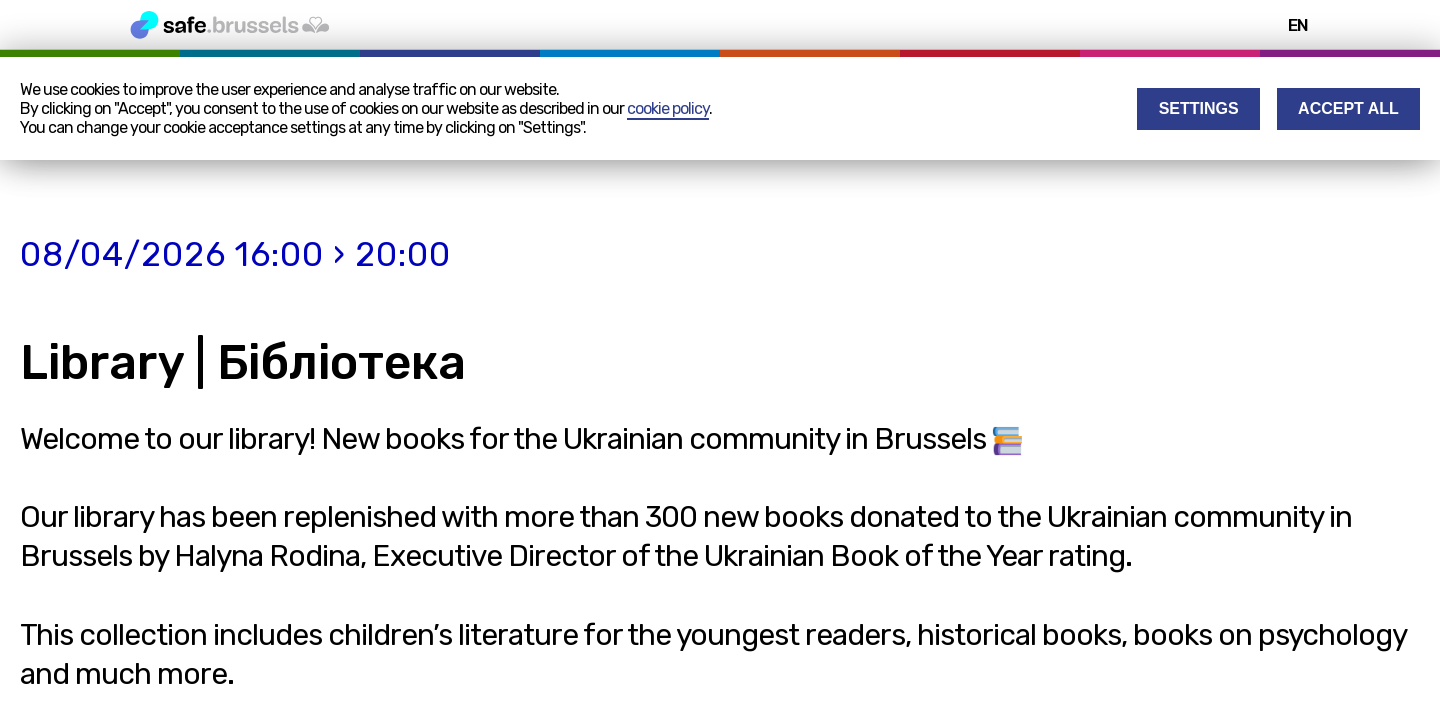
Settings (1199, 108)
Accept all (1348, 108)
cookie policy (668, 108)
